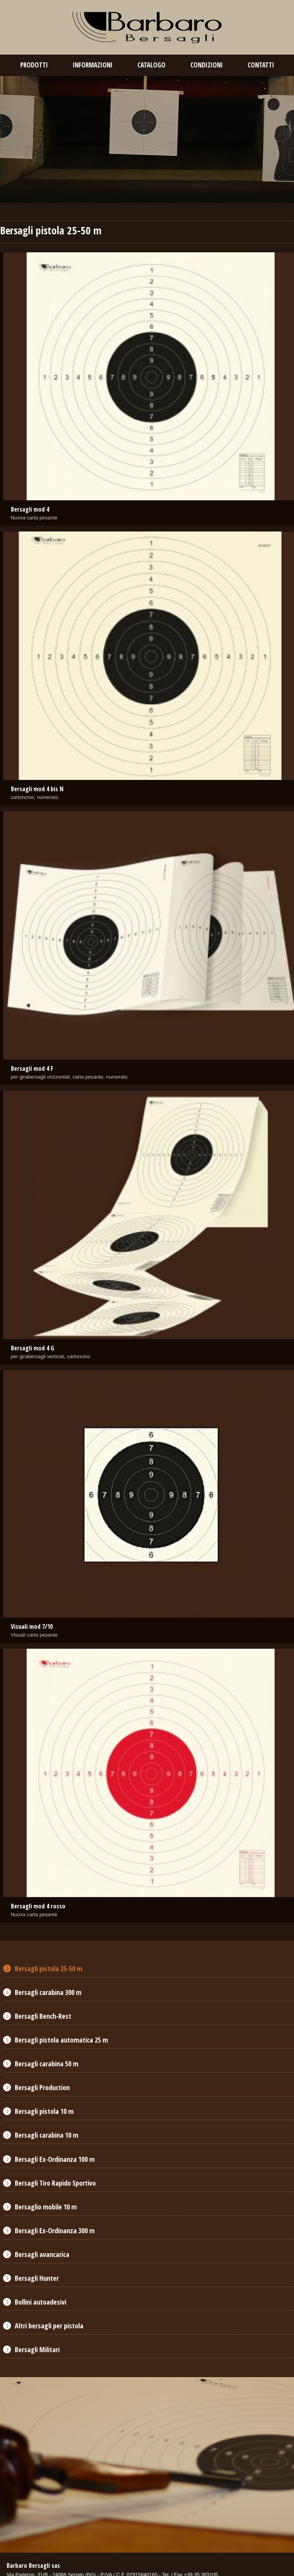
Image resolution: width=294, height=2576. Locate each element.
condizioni (206, 64)
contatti (261, 64)
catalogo (151, 64)
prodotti (34, 64)
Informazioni (93, 64)
